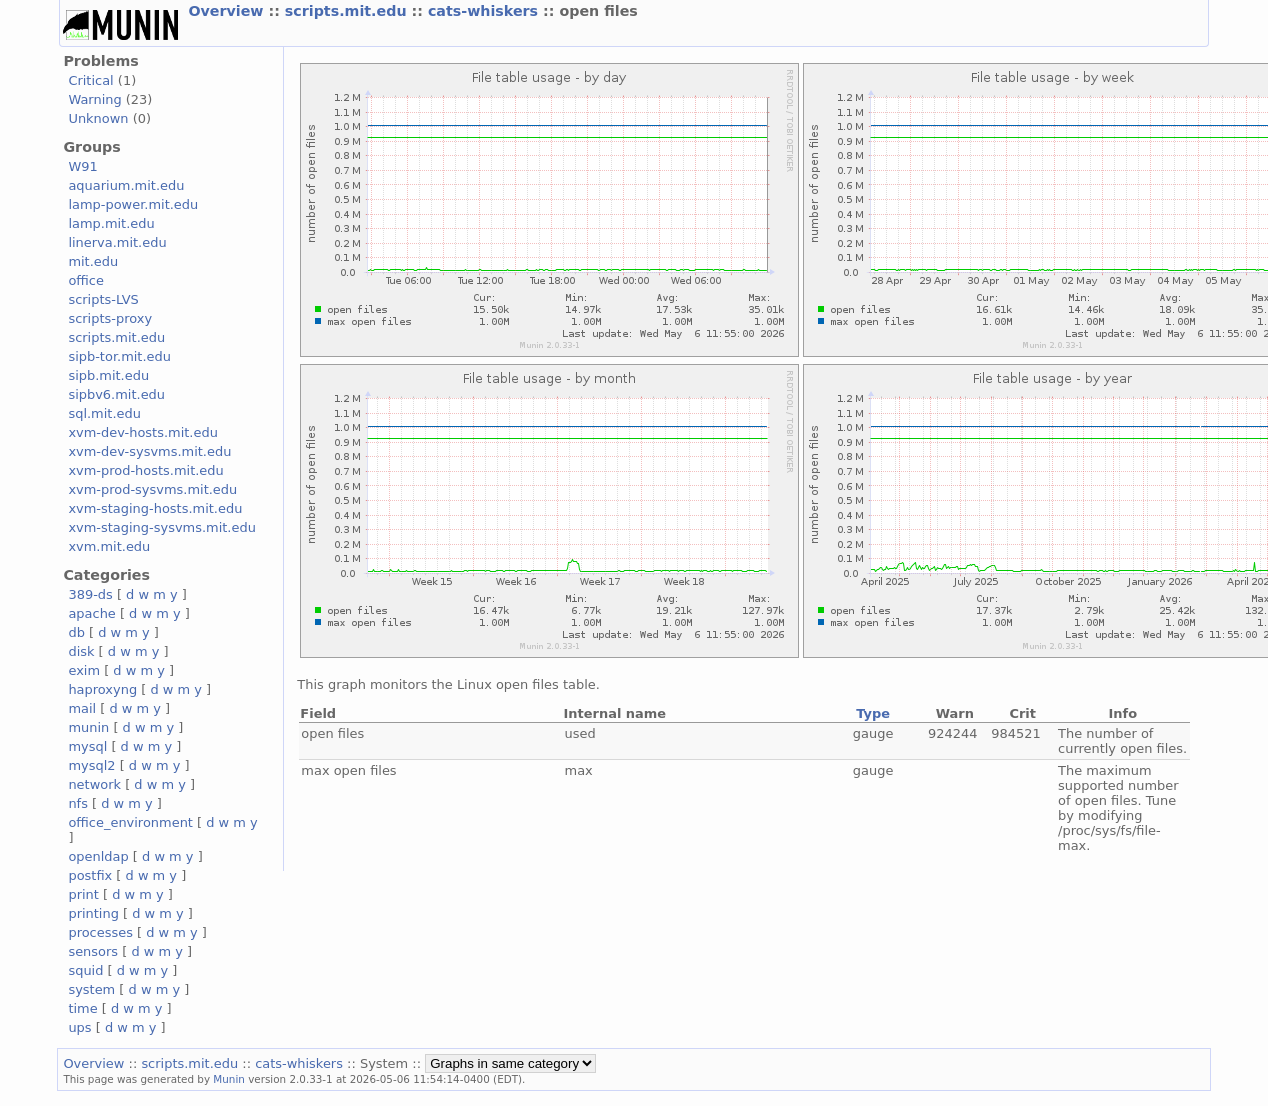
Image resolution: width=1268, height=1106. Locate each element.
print (83, 894)
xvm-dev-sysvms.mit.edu (149, 451)
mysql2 (91, 765)
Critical (90, 80)
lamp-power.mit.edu (133, 204)
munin (88, 727)
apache (91, 613)
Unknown (98, 118)
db (76, 632)
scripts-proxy (110, 318)
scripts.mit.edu (348, 11)
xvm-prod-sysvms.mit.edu (152, 489)
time (82, 1008)
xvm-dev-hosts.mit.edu (142, 432)
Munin (229, 1079)
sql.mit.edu (104, 413)
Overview (228, 11)
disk (81, 651)
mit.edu (93, 261)
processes (100, 932)
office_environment (130, 822)
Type (873, 713)
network (94, 784)
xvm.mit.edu (109, 546)
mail (82, 708)
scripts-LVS (103, 299)
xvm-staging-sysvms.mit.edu (161, 527)
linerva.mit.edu (117, 242)
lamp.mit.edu (111, 223)
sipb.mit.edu (108, 375)
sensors (93, 951)
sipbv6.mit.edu (116, 394)
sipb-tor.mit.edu (119, 356)
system (91, 989)
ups (79, 1027)
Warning (94, 99)
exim (84, 670)
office (86, 280)
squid (85, 970)
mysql (87, 746)
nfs (78, 803)
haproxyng (102, 689)
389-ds (90, 594)
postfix (90, 875)
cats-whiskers (485, 11)
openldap (98, 856)
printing (93, 913)
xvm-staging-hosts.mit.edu (155, 508)
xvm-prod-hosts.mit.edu (145, 470)
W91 (82, 166)
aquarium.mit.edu (126, 185)
